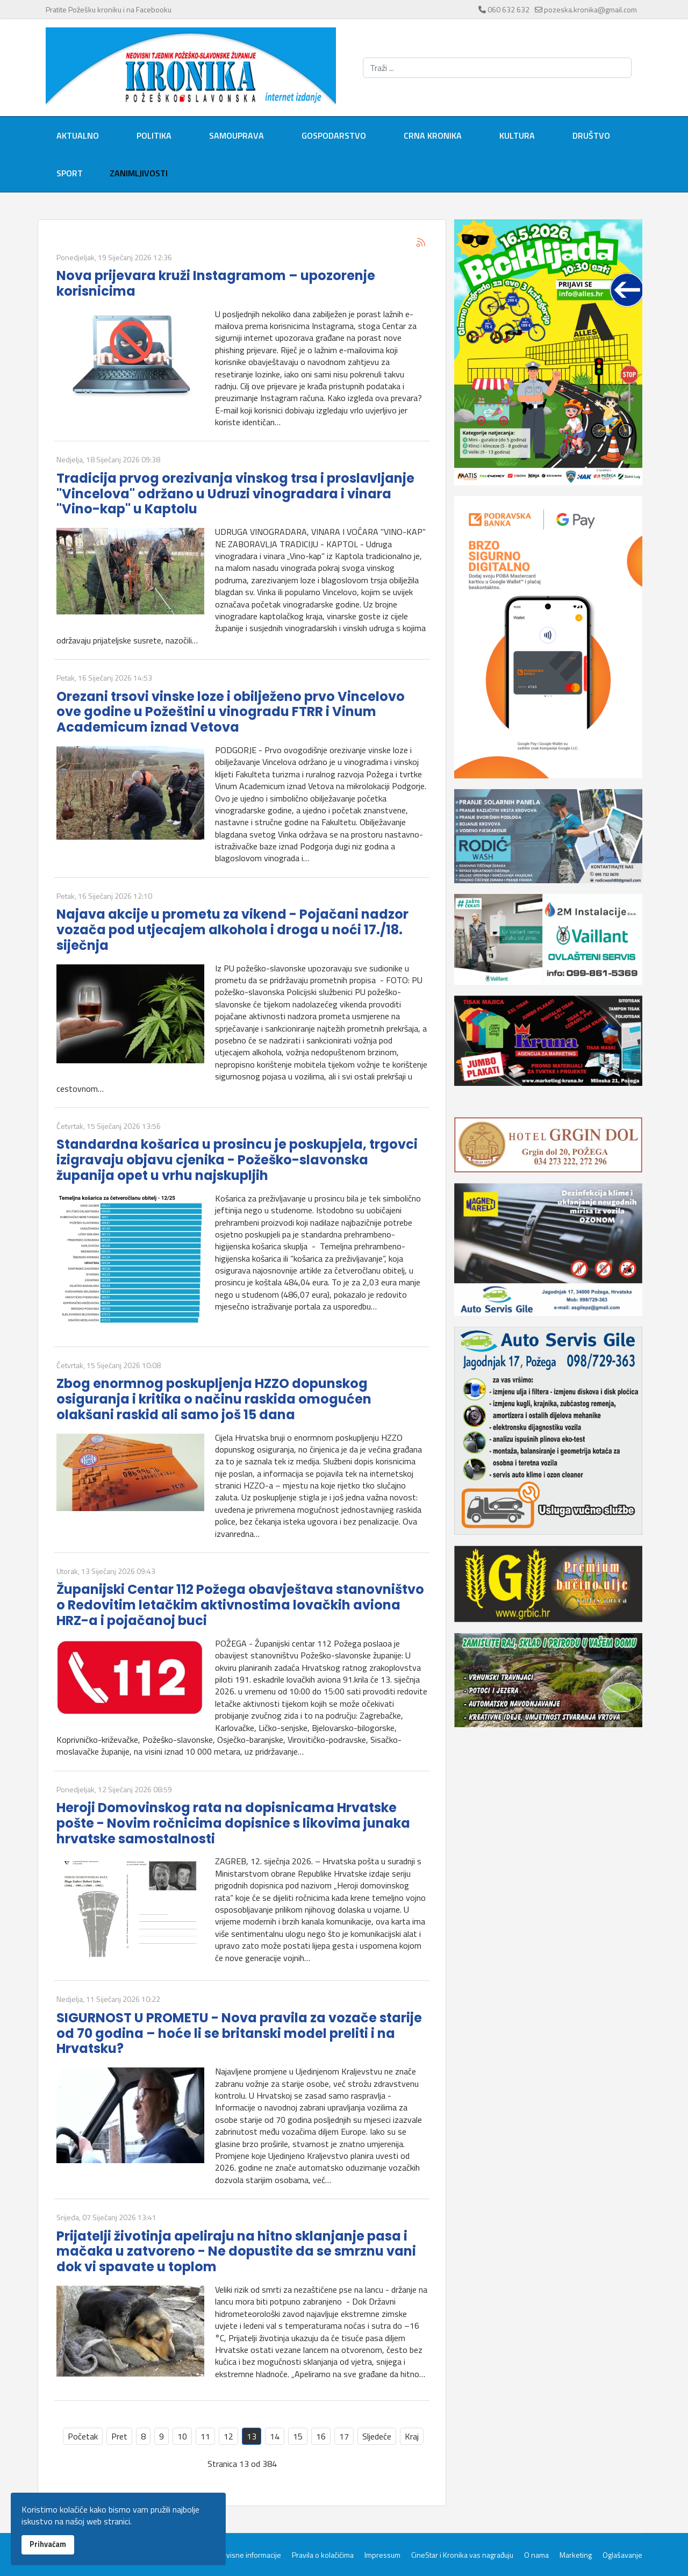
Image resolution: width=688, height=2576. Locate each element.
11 (205, 2436)
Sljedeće (376, 2436)
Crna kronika (433, 135)
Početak (83, 2436)
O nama (536, 2555)
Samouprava (236, 135)
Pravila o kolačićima (323, 2555)
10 (182, 2436)
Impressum (382, 2555)
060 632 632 (508, 9)
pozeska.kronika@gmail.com (590, 9)
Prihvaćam (48, 2544)
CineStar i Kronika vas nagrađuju (462, 2555)
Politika (154, 135)
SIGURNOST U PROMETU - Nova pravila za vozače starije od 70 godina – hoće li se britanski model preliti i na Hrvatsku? (239, 2033)
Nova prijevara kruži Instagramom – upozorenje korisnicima (215, 283)
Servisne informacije (248, 2555)
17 (344, 2436)
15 (298, 2436)
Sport (69, 173)
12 (228, 2436)
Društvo (591, 135)
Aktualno (77, 135)
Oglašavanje (622, 2555)
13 (251, 2436)
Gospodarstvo (334, 135)
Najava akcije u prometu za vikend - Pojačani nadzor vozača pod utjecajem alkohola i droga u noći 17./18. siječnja (232, 929)
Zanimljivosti (139, 173)
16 (321, 2436)
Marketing (576, 2555)
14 (275, 2436)
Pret (119, 2436)
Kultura (517, 135)
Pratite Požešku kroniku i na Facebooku (108, 9)
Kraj (412, 2436)
